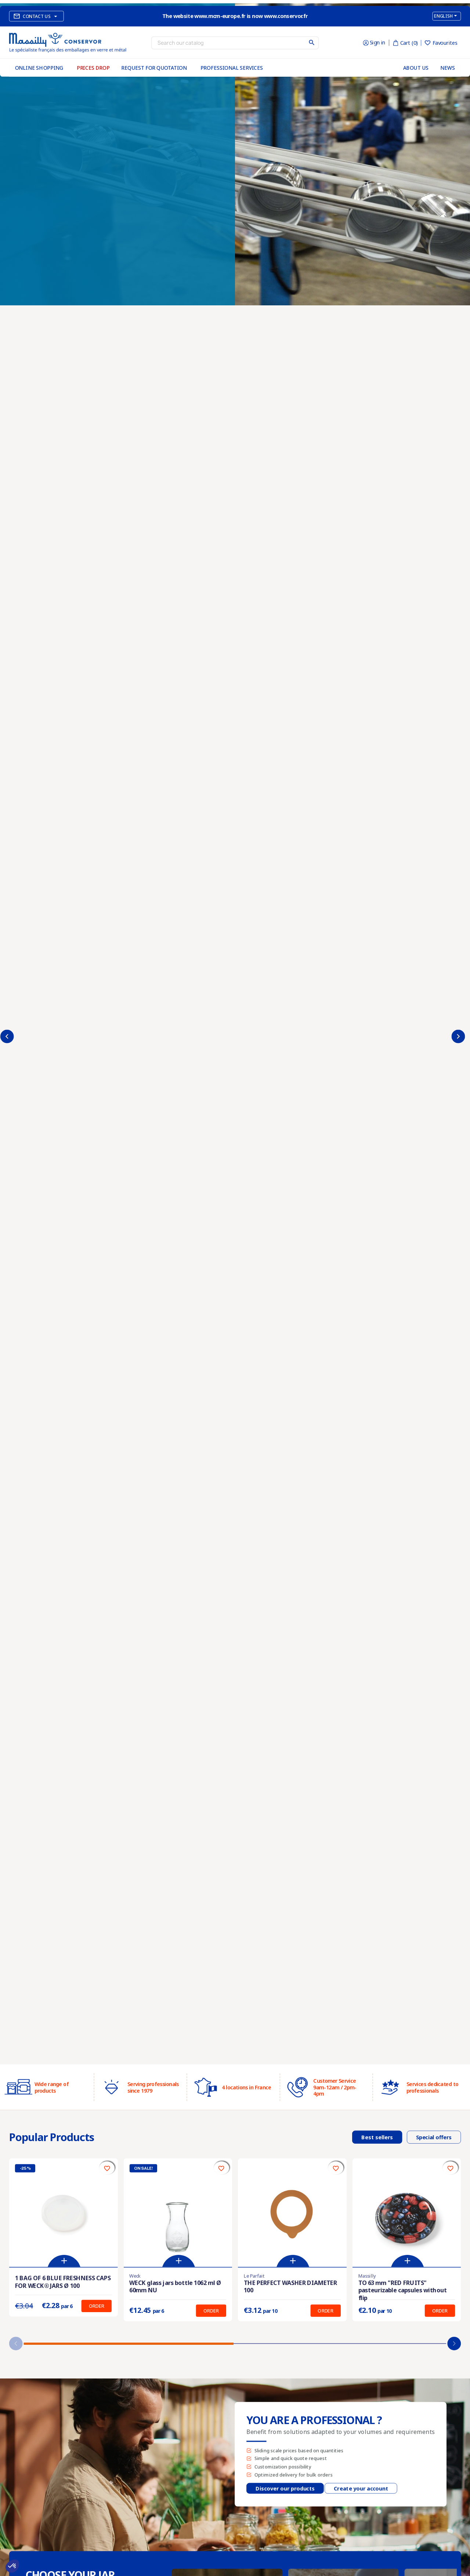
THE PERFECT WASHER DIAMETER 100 (290, 2286)
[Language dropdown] (447, 16)
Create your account (361, 2488)
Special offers (434, 2137)
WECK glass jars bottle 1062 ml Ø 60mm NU (175, 2286)
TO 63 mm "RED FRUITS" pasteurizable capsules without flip (402, 2290)
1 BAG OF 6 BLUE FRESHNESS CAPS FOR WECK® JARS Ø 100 (63, 2281)
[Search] (235, 43)
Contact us (36, 15)
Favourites (441, 42)
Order (96, 2306)
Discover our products (285, 2488)
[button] (454, 2343)
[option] (235, 1034)
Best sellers (377, 2137)
